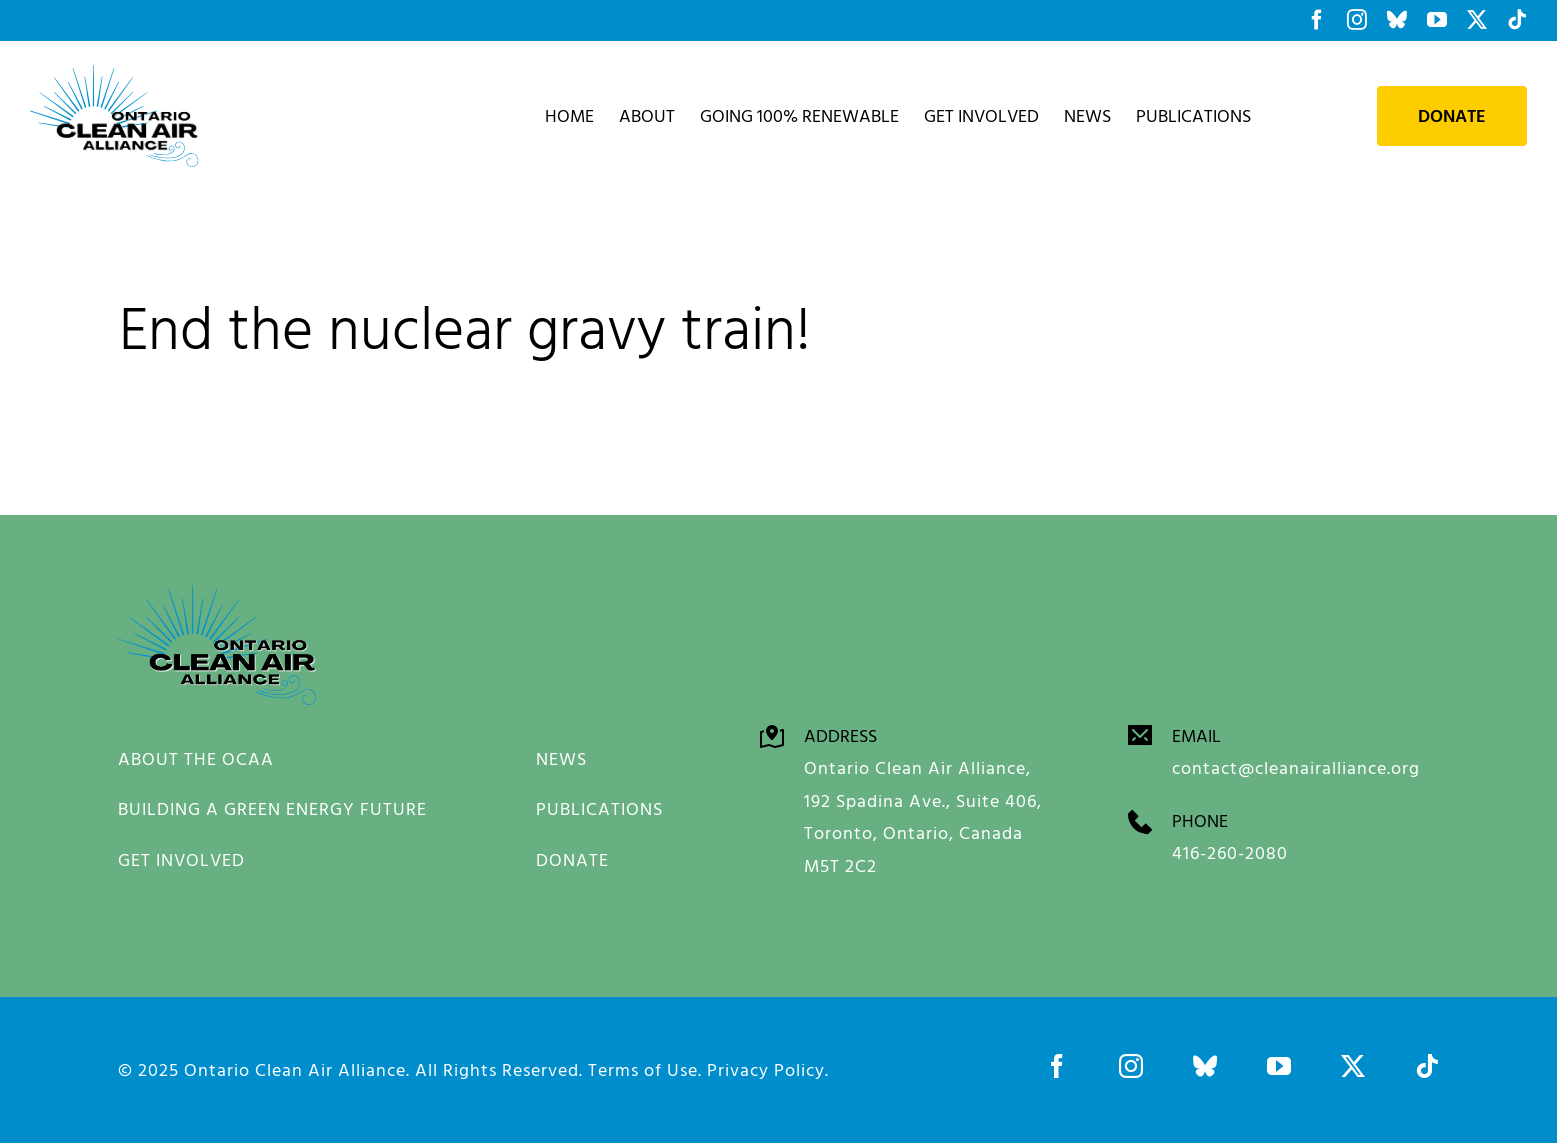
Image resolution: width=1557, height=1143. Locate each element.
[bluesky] (1205, 1066)
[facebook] (1057, 1066)
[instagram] (1131, 1066)
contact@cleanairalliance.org (1296, 767)
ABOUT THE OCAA (196, 758)
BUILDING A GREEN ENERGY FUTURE (272, 808)
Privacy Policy (766, 1069)
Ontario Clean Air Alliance (295, 1069)
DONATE (572, 859)
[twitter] (1353, 1066)
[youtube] (1279, 1066)
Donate (1452, 116)
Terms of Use (643, 1069)
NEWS (561, 758)
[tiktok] (1427, 1066)
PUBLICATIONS (599, 808)
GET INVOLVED (181, 859)
